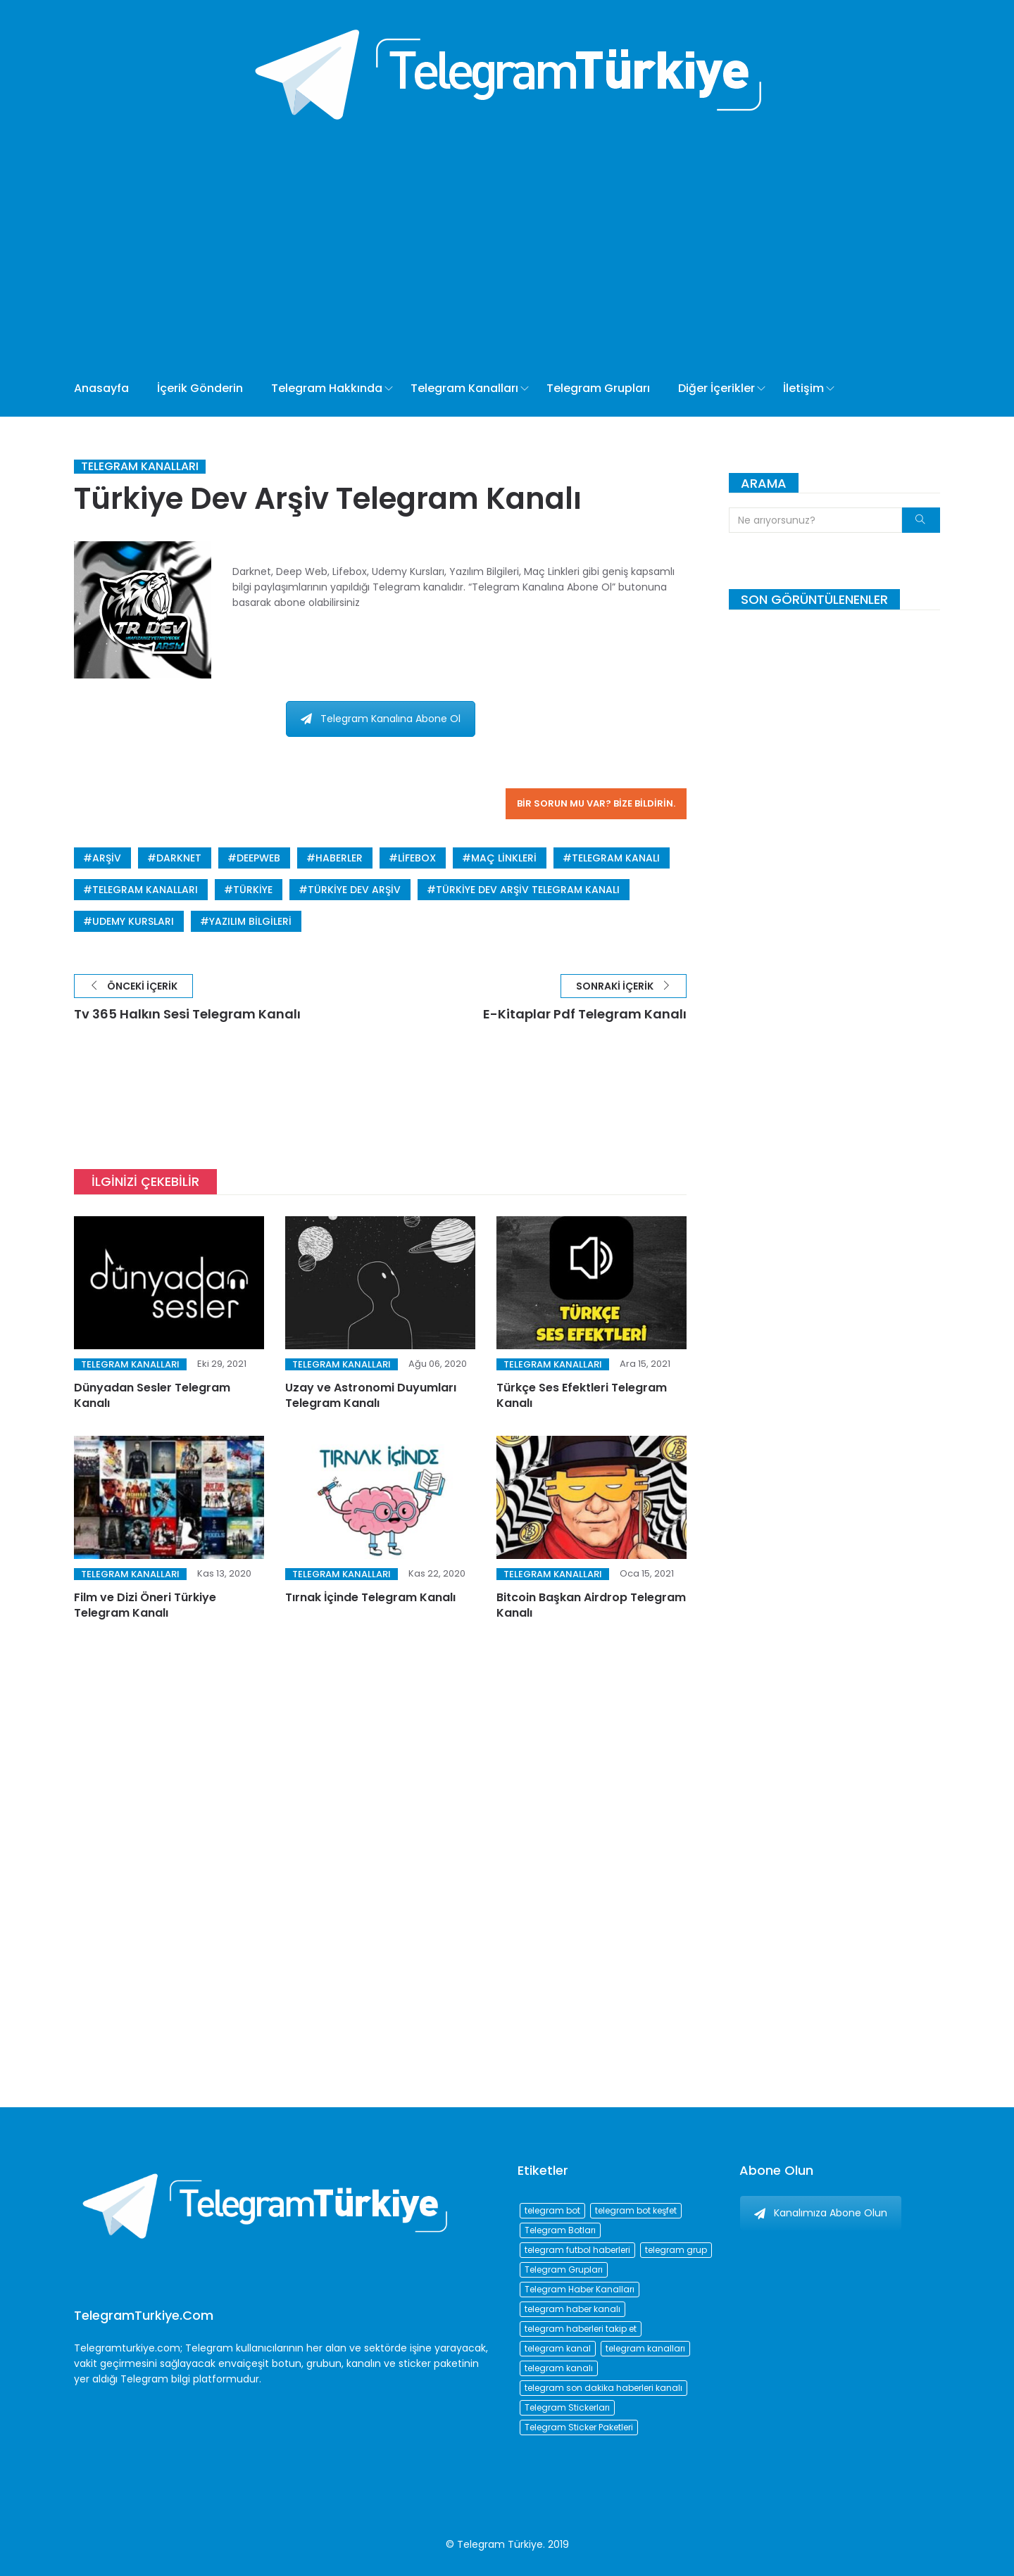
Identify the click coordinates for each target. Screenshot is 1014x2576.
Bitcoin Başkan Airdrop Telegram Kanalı (591, 1605)
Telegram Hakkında (326, 388)
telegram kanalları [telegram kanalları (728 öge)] (645, 2348)
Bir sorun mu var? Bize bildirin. (596, 803)
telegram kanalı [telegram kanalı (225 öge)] (559, 2368)
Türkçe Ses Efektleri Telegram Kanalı (581, 1395)
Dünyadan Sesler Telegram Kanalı (152, 1395)
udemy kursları (133, 921)
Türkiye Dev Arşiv (354, 890)
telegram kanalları (145, 890)
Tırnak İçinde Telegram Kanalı (370, 1597)
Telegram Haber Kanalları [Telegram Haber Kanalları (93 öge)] (579, 2289)
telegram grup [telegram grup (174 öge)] (676, 2250)
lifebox (417, 858)
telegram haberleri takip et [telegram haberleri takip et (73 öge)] (581, 2329)
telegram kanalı (616, 858)
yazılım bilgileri (250, 921)
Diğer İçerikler (716, 388)
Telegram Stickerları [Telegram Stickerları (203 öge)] (567, 2407)
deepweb (258, 858)
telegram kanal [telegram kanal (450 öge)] (558, 2348)
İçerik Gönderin (200, 388)
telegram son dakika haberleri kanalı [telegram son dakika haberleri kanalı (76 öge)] (603, 2388)
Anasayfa (101, 388)
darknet (178, 858)
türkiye (253, 890)
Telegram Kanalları (464, 388)
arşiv (106, 858)
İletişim (803, 388)
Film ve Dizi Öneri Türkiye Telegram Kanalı (145, 1605)
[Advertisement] (456, 254)
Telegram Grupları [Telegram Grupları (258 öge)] (564, 2269)
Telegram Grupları (598, 388)
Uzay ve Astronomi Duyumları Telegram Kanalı (370, 1395)
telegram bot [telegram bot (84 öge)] (552, 2210)
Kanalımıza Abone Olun (820, 2213)
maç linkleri (504, 858)
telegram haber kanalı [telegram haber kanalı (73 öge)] (572, 2309)
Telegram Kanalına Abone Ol (381, 719)
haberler (339, 858)
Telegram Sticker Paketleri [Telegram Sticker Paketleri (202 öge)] (579, 2427)
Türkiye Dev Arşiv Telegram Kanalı (528, 890)
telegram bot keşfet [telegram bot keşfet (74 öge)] (636, 2210)
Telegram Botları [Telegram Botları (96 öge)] (560, 2230)
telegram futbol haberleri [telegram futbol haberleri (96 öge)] (577, 2250)
